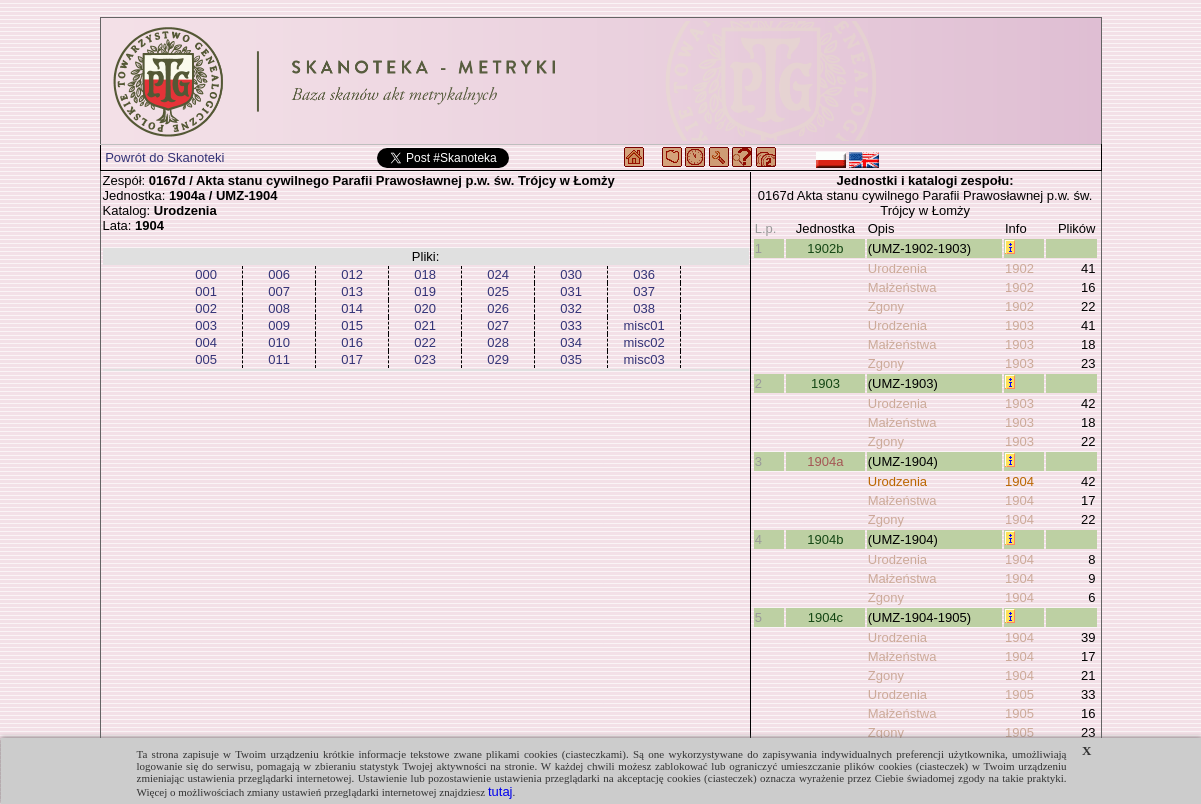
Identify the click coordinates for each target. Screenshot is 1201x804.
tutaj (500, 791)
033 (571, 325)
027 (498, 325)
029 (498, 359)
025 (498, 291)
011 (279, 359)
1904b (825, 539)
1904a (825, 461)
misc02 (644, 342)
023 (425, 359)
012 (352, 274)
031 (571, 291)
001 (206, 291)
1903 (1019, 325)
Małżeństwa (902, 287)
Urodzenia (897, 268)
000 (206, 274)
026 (498, 308)
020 (425, 308)
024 (498, 274)
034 (571, 342)
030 (571, 274)
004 (206, 342)
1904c (825, 617)
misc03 (644, 359)
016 (352, 342)
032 (571, 308)
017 (352, 359)
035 (571, 359)
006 (279, 274)
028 (498, 342)
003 (206, 325)
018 (425, 274)
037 (644, 291)
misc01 (644, 325)
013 (352, 291)
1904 (1019, 481)
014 (352, 308)
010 (279, 342)
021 (425, 325)
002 (206, 308)
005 (206, 359)
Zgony (886, 306)
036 (644, 274)
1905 (1019, 694)
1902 (1019, 268)
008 (279, 308)
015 (352, 325)
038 (644, 308)
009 (279, 325)
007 (279, 291)
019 (425, 291)
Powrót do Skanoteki (164, 157)
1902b (825, 248)
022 (425, 342)
